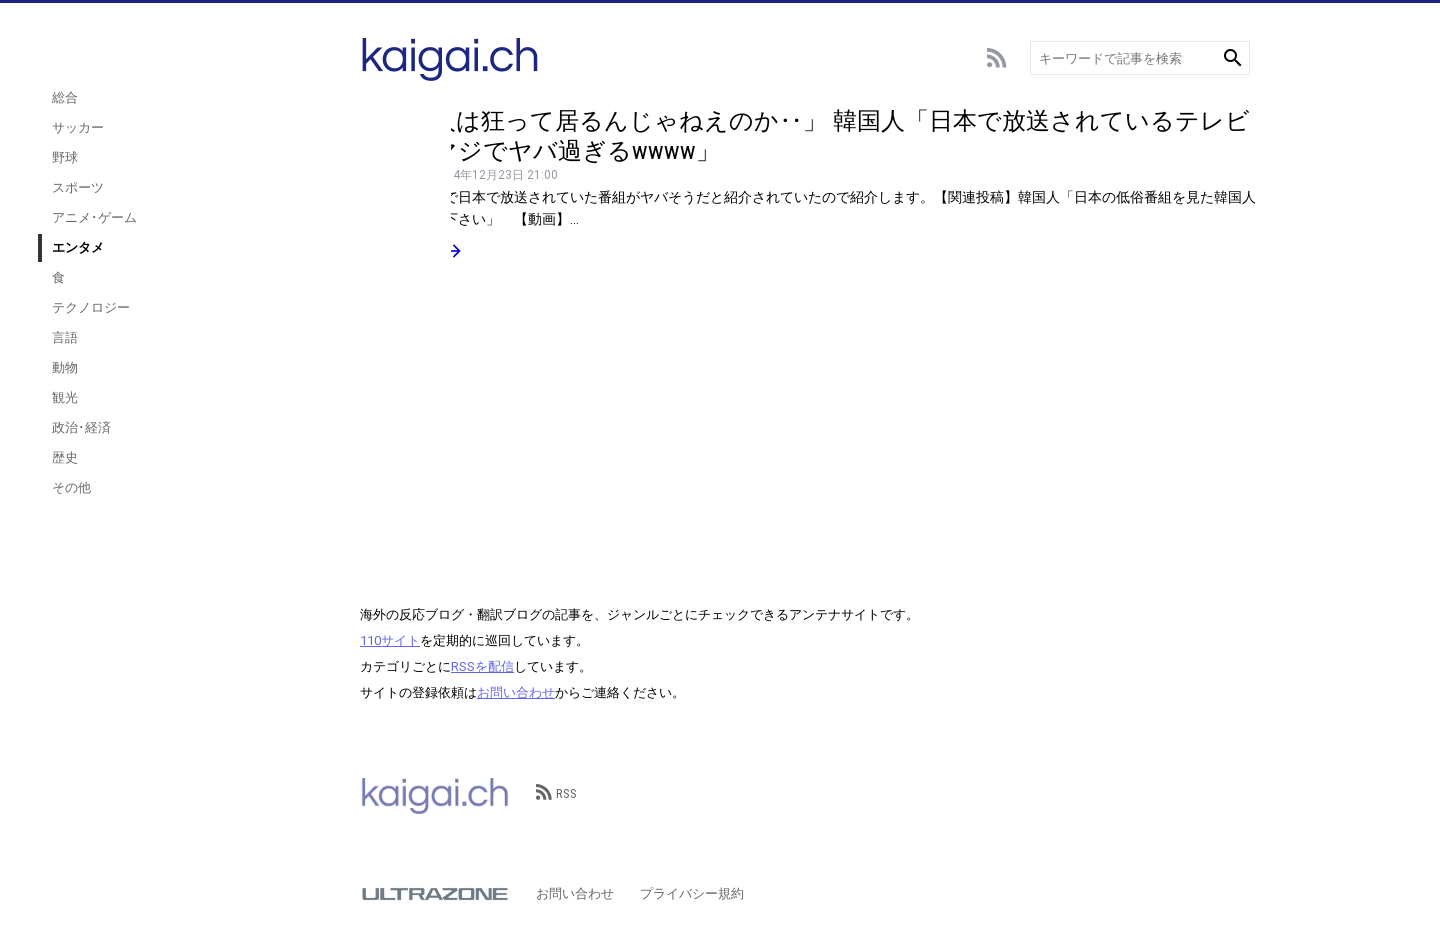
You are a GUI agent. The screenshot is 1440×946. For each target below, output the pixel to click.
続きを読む (412, 251)
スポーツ (220, 207)
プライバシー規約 (692, 893)
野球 (207, 177)
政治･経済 (223, 447)
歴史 (207, 477)
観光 (207, 417)
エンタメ (220, 267)
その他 (213, 507)
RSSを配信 (482, 666)
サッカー (220, 147)
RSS (556, 793)
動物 (207, 387)
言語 (207, 357)
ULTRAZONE (435, 894)
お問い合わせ (516, 692)
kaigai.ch (435, 794)
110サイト (390, 640)
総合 (207, 117)
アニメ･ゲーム (236, 237)
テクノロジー (233, 327)
